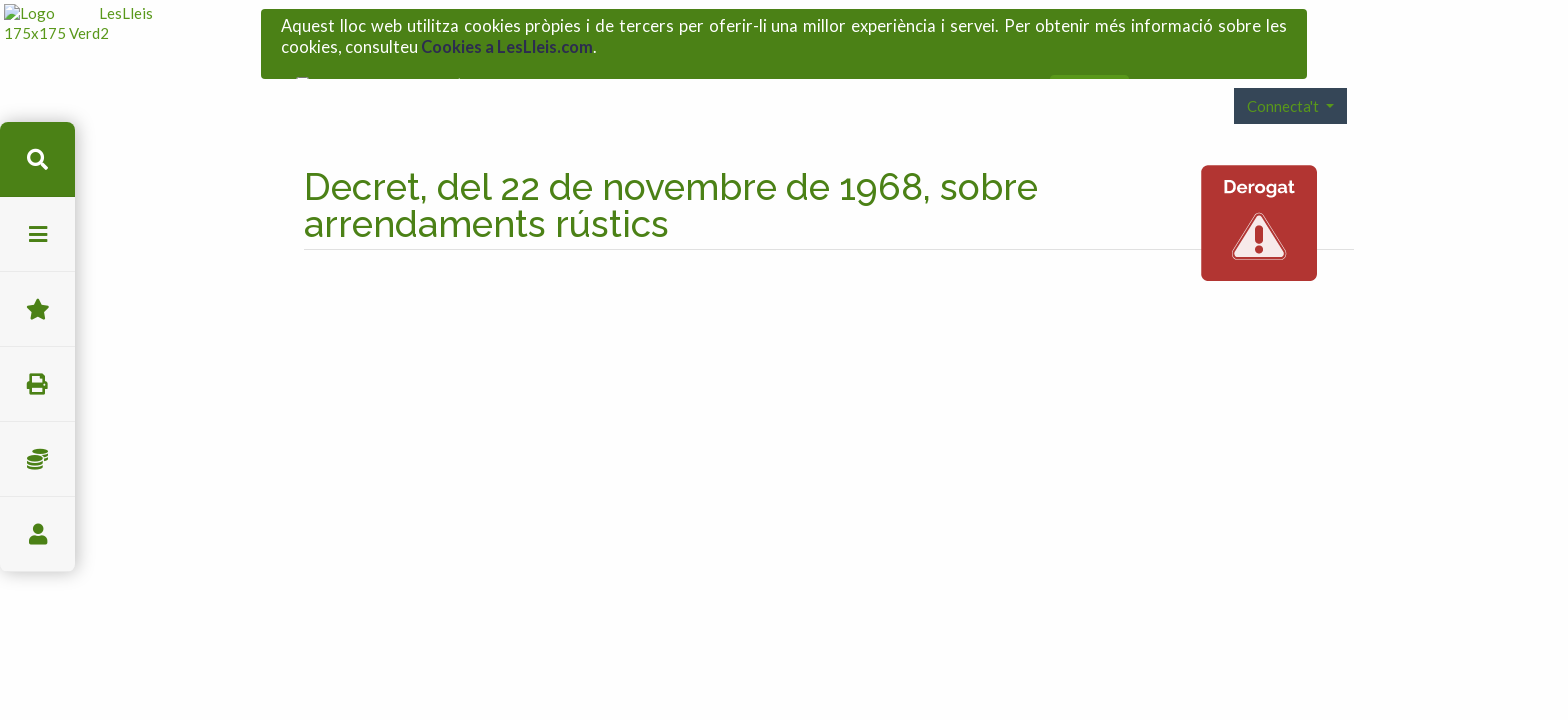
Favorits (37, 309)
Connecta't (1284, 74)
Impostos (37, 459)
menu (37, 234)
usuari (37, 534)
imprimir (37, 384)
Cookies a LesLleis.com (507, 42)
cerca (37, 159)
